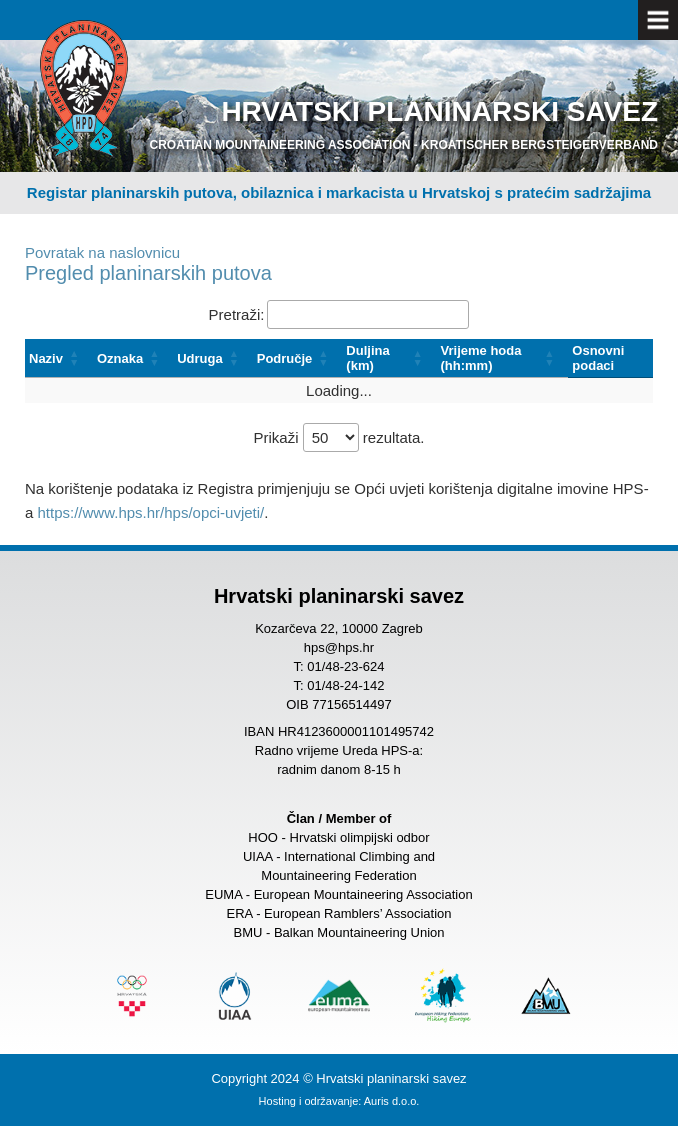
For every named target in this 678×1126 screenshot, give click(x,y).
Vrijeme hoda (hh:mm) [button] (481, 358)
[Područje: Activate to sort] (298, 358)
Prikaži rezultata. (338, 437)
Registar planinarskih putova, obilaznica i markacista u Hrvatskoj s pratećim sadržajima (339, 192)
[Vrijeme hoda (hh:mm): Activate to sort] (503, 358)
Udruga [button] (200, 358)
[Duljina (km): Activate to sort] (389, 358)
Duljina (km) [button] (367, 358)
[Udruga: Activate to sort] (213, 358)
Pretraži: (237, 314)
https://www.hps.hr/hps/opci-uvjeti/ (151, 512)
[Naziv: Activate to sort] (59, 358)
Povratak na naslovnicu (102, 252)
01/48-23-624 (345, 666)
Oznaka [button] (120, 358)
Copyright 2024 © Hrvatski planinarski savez (338, 1078)
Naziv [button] (46, 358)
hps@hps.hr (339, 647)
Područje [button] (285, 358)
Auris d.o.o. (392, 1101)
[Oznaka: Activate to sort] (133, 358)
